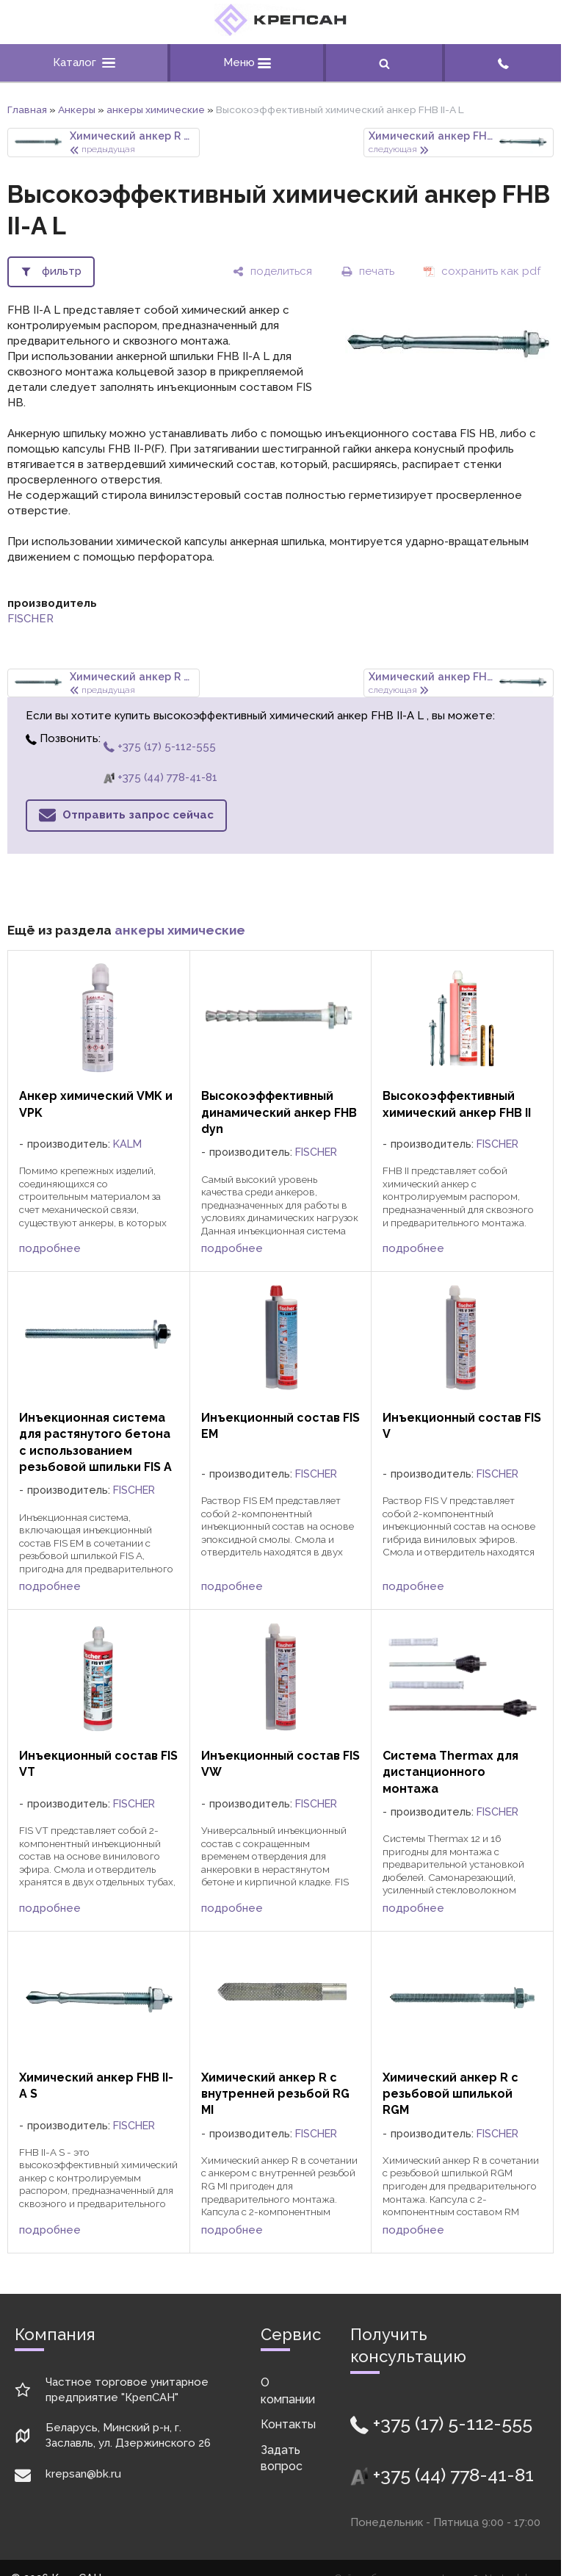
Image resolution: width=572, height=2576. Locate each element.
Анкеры (76, 109)
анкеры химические (155, 109)
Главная (27, 109)
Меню (247, 62)
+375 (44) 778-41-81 (160, 777)
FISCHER (30, 618)
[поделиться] (272, 271)
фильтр (62, 271)
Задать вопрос (282, 2458)
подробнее (50, 1248)
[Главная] (280, 32)
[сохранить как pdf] (482, 271)
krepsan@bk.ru (83, 2473)
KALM (127, 1143)
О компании (288, 2390)
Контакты (288, 2424)
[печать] (368, 271)
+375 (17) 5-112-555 (160, 746)
